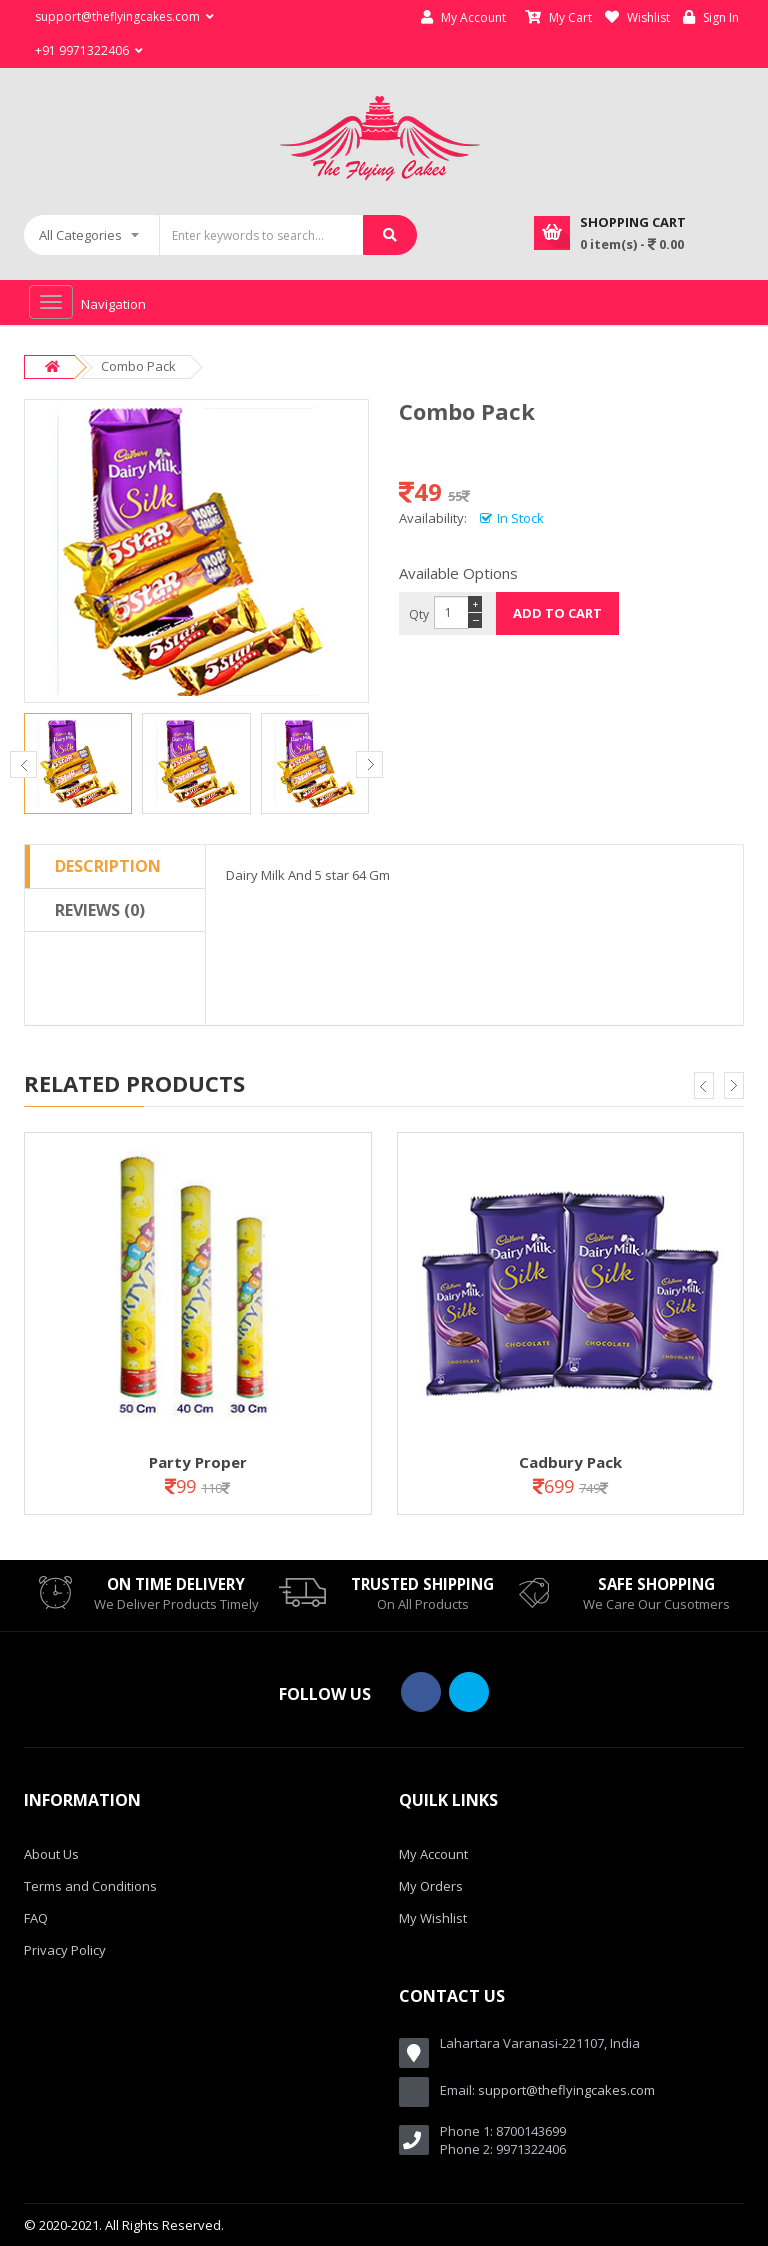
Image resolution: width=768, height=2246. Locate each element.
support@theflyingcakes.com (566, 2090)
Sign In (711, 17)
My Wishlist (433, 1918)
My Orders (431, 1886)
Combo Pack (138, 366)
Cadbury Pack (570, 1462)
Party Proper (198, 1462)
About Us (51, 1854)
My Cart (558, 17)
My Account (463, 17)
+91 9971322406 (89, 50)
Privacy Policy (65, 1950)
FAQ (36, 1918)
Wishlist (637, 17)
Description (108, 866)
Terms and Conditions (90, 1886)
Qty (419, 614)
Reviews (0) (100, 910)
